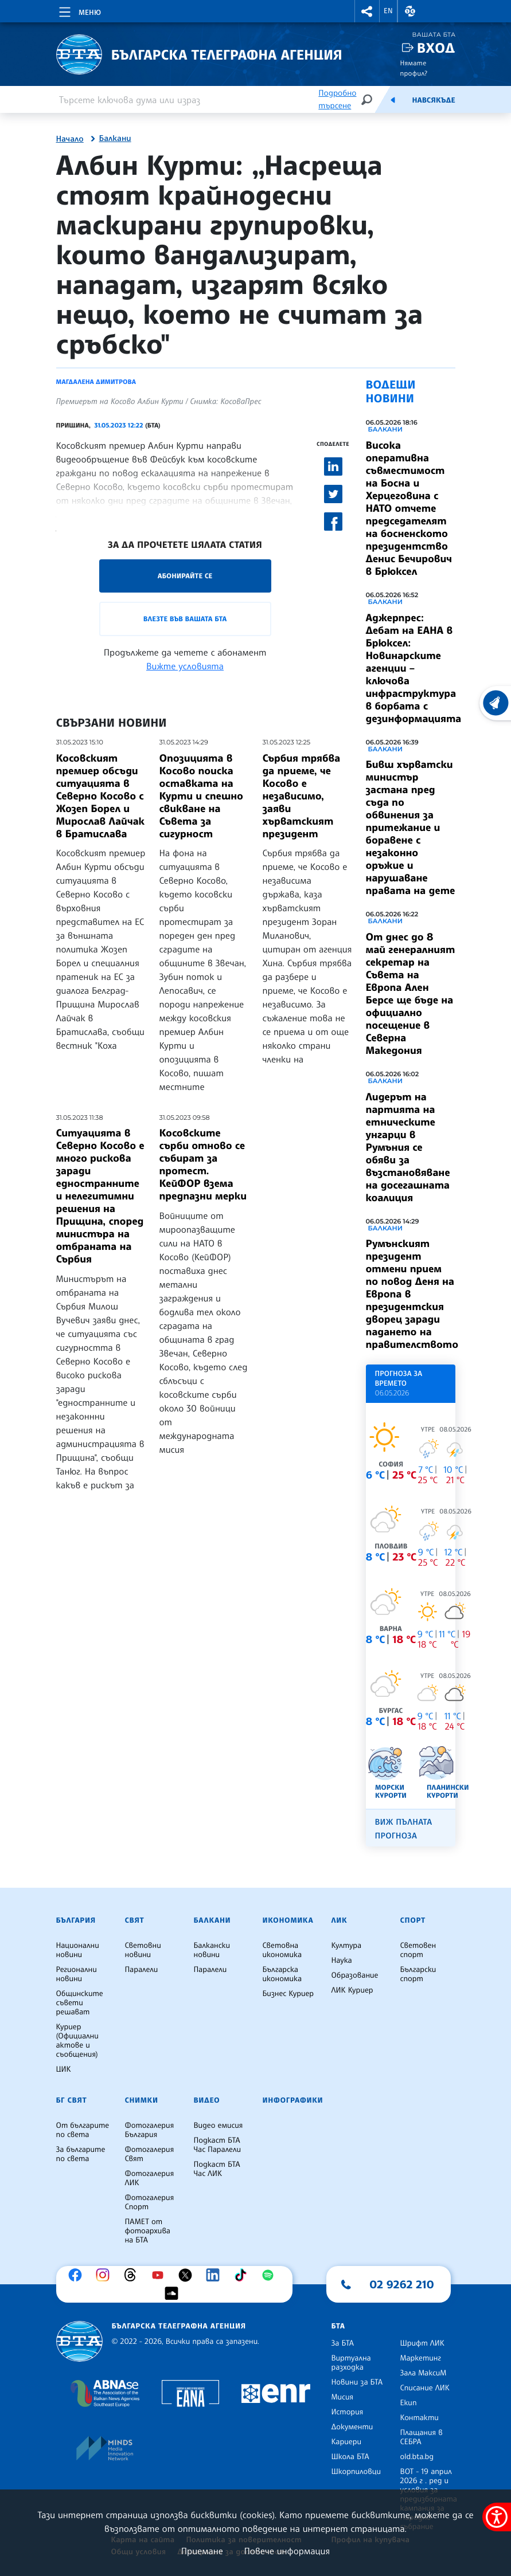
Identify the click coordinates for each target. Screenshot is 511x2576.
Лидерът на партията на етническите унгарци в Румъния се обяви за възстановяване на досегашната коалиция (408, 1147)
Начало (70, 139)
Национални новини (77, 1950)
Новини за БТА (357, 2382)
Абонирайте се (185, 575)
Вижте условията (185, 666)
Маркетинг (420, 2358)
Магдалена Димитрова (96, 382)
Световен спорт (418, 1950)
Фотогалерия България (149, 2130)
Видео (207, 2100)
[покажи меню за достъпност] (496, 2517)
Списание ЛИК (425, 2388)
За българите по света (81, 2154)
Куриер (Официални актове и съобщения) (77, 2040)
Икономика (288, 1920)
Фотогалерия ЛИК (149, 2178)
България (76, 1920)
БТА (338, 2326)
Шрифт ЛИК (422, 2343)
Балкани (115, 138)
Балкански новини (212, 1950)
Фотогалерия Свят (149, 2154)
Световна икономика (282, 1950)
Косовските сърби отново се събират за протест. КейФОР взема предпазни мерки (203, 1164)
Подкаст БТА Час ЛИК (217, 2169)
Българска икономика (282, 1974)
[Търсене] (366, 99)
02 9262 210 (402, 2284)
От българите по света (83, 2130)
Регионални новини (76, 1974)
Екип (408, 2403)
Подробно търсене (337, 99)
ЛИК (339, 1920)
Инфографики (293, 2100)
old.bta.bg (417, 2456)
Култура (346, 1945)
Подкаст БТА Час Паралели (217, 2145)
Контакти (419, 2417)
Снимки (141, 2100)
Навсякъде (433, 100)
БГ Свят (71, 2100)
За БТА (342, 2343)
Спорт (413, 1920)
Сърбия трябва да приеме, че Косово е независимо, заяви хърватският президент (302, 796)
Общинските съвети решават (79, 2003)
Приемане (202, 2551)
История (347, 2412)
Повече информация (287, 2551)
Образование (355, 1975)
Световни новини (143, 1950)
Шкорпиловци (356, 2471)
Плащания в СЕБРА (421, 2437)
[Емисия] (392, 100)
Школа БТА (350, 2456)
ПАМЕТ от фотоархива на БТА (147, 2231)
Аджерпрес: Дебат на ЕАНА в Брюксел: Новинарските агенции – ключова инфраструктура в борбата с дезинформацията (414, 668)
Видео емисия (218, 2125)
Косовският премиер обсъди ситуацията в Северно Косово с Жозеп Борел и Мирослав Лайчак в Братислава (100, 796)
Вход (436, 48)
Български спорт (418, 1974)
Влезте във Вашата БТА (185, 618)
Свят (135, 1920)
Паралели (141, 1969)
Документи (352, 2427)
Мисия (342, 2397)
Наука (341, 1960)
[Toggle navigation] (78, 10)
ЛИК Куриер (352, 1990)
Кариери (346, 2441)
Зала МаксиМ (423, 2373)
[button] (367, 11)
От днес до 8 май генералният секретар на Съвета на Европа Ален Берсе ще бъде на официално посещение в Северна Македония (410, 994)
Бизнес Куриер (288, 1993)
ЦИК (63, 2069)
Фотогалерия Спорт (149, 2202)
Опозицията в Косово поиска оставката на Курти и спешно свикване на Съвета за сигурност (201, 796)
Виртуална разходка (351, 2363)
